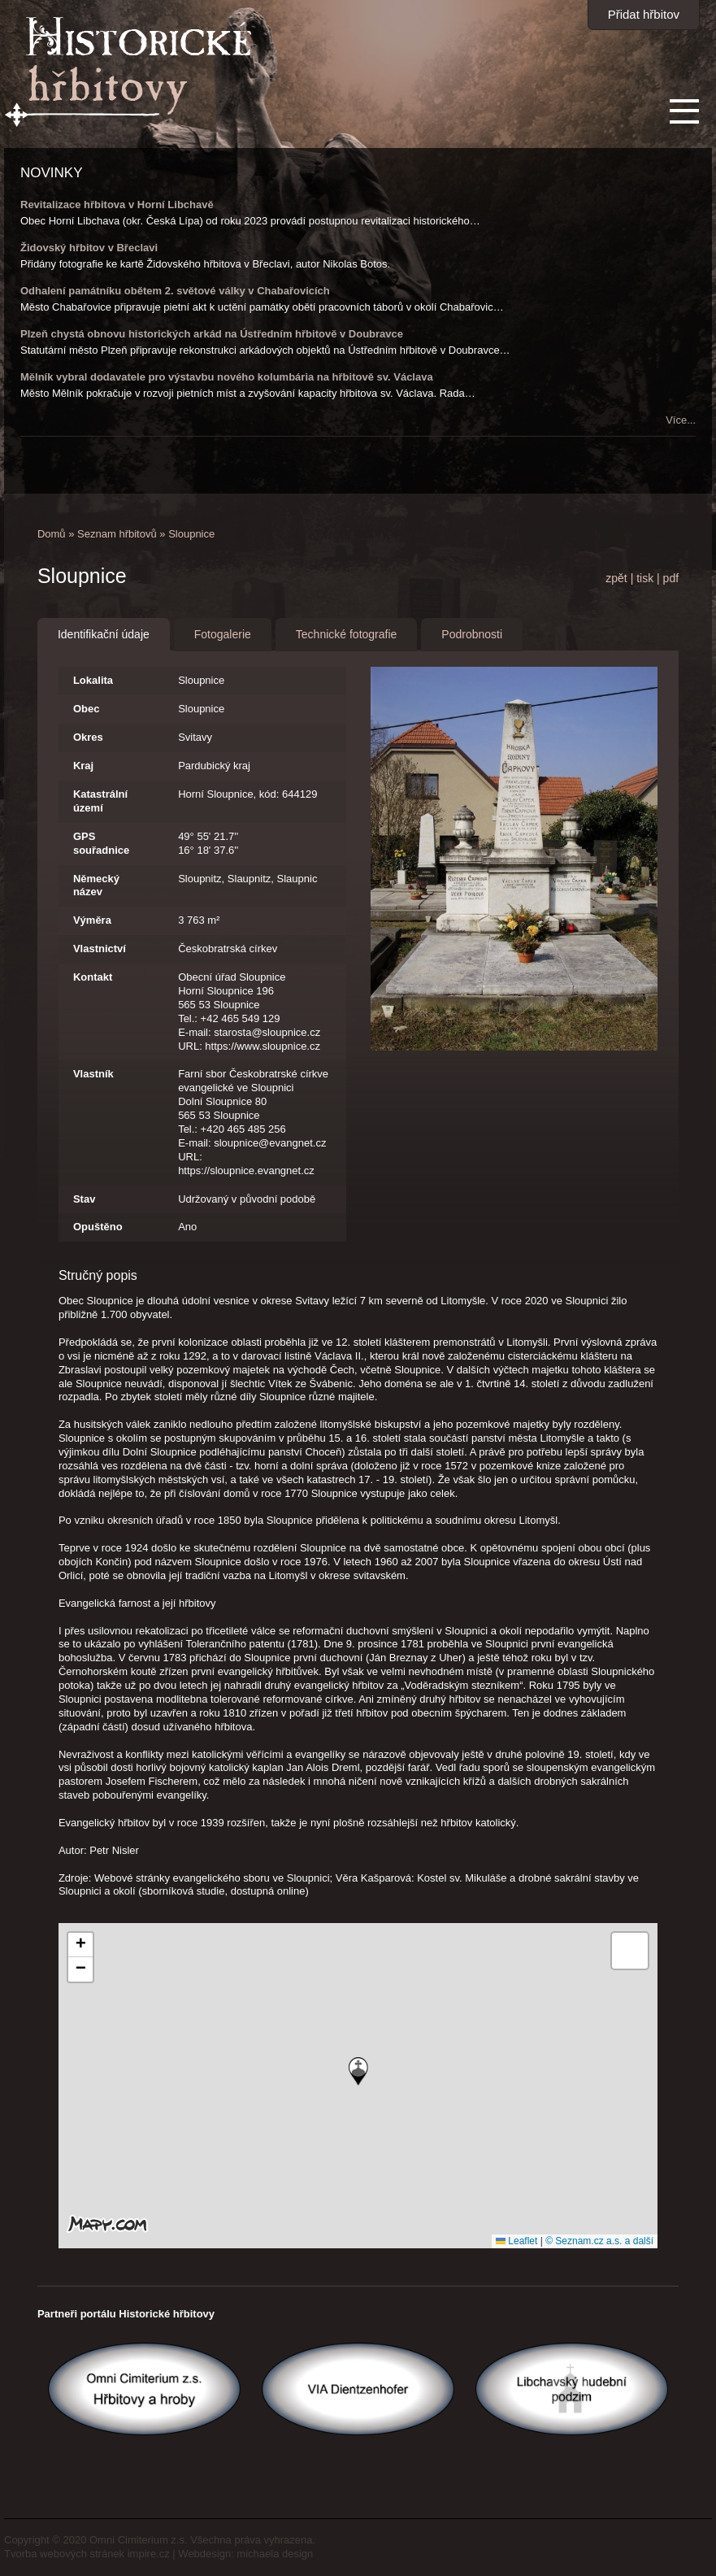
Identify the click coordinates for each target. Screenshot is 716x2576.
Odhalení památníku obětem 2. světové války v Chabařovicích (175, 291)
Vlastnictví (99, 948)
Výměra (92, 920)
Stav (84, 1199)
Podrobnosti (471, 634)
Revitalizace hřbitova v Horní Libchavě (117, 204)
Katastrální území (100, 801)
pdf (671, 578)
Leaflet (516, 2241)
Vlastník (93, 1074)
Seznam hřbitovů (117, 534)
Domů (51, 534)
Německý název (96, 885)
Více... (681, 420)
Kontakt (92, 977)
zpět (616, 578)
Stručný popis (98, 1275)
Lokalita (93, 680)
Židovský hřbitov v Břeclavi (89, 248)
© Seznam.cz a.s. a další (599, 2241)
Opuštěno (98, 1227)
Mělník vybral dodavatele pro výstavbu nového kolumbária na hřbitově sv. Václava (226, 377)
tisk (644, 578)
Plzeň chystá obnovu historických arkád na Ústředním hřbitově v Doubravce (211, 334)
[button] (358, 2071)
